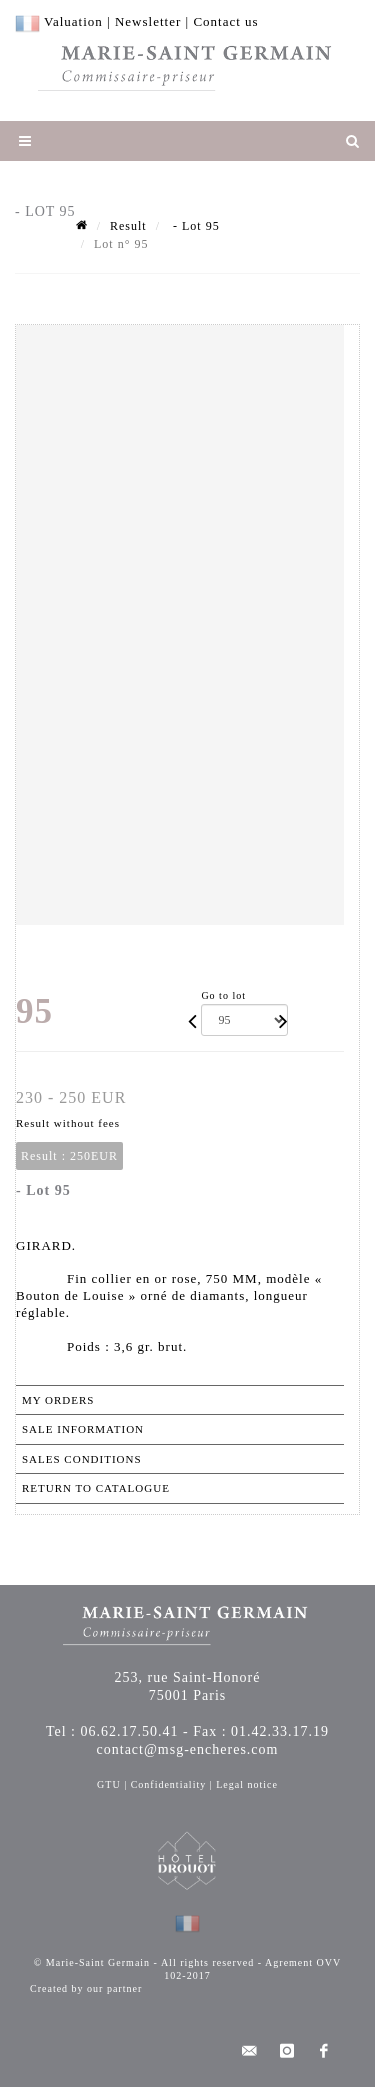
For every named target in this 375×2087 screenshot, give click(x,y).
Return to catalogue (96, 1488)
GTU (109, 1784)
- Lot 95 (194, 226)
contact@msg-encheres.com (188, 1749)
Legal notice (247, 1784)
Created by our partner (86, 1988)
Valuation (73, 21)
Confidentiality (169, 1784)
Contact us (225, 21)
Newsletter (148, 21)
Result (128, 226)
